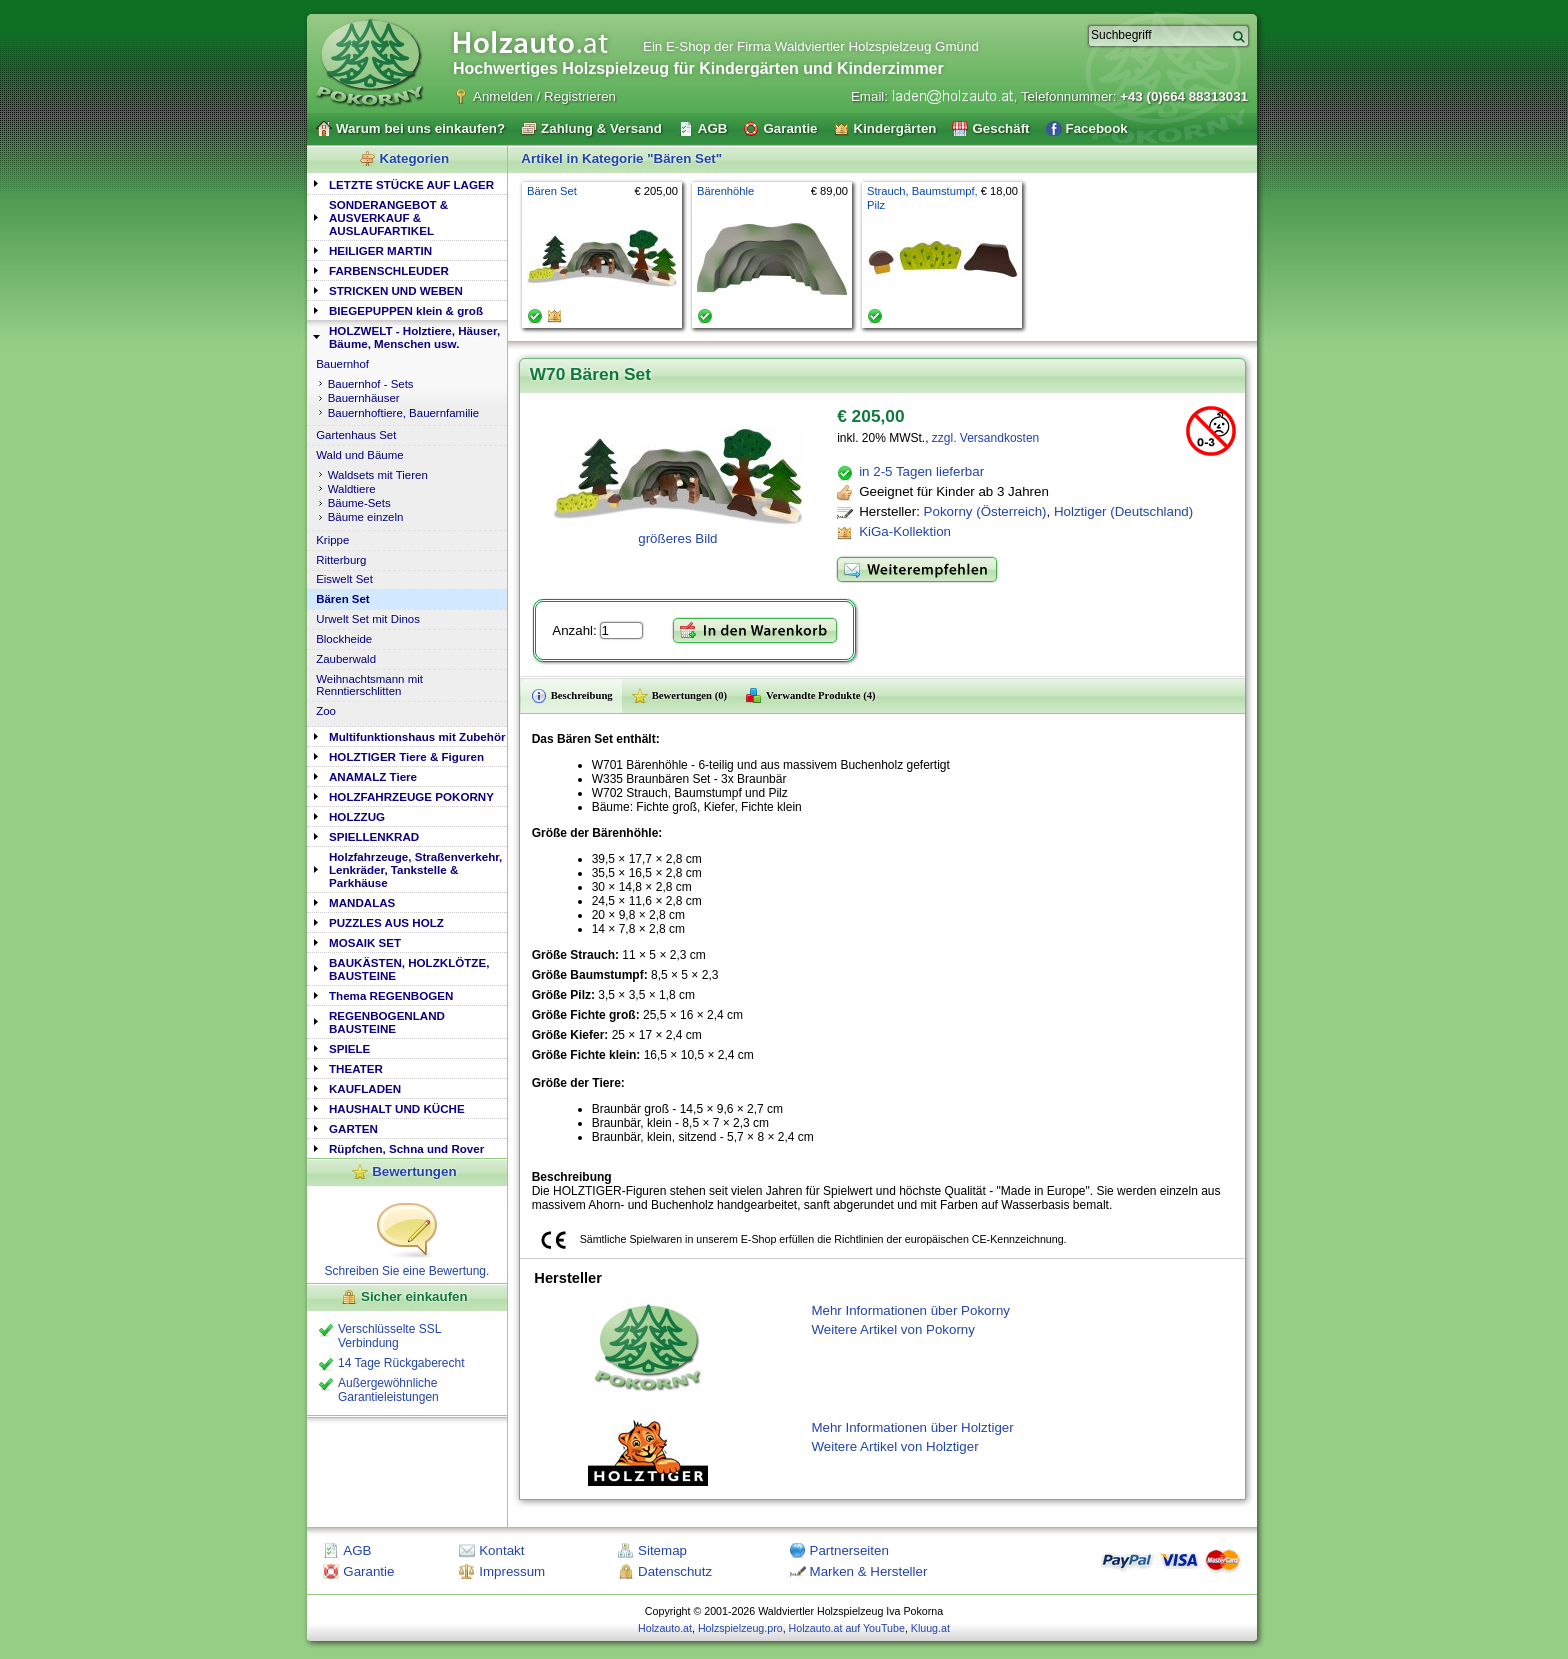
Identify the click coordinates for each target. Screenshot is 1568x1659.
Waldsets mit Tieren (378, 475)
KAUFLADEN (365, 1088)
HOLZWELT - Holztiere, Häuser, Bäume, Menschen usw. (414, 337)
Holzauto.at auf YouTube (847, 1628)
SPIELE (349, 1048)
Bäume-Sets (359, 503)
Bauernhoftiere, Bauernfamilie (404, 413)
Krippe (332, 540)
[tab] (407, 183)
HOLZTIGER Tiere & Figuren (406, 756)
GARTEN (353, 1128)
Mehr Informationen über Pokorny (910, 1310)
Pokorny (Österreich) (985, 511)
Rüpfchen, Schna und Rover (406, 1148)
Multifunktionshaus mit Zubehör (417, 736)
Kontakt (501, 1550)
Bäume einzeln (366, 517)
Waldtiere (352, 489)
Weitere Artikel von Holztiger (894, 1446)
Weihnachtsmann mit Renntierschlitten (369, 685)
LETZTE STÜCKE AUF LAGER (411, 184)
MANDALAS (362, 902)
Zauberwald (346, 659)
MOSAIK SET (365, 942)
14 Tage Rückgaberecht (401, 1363)
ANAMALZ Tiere (373, 776)
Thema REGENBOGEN (391, 995)
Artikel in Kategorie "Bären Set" (621, 158)
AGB (357, 1550)
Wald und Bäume (359, 455)
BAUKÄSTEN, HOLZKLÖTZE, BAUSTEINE (409, 969)
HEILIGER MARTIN (380, 250)
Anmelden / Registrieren (544, 96)
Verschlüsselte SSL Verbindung (389, 1336)
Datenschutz (675, 1571)
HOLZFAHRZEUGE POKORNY (411, 796)
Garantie (368, 1571)
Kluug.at (930, 1628)
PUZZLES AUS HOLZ (386, 922)
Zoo (326, 711)
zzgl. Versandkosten (985, 438)
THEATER (356, 1068)
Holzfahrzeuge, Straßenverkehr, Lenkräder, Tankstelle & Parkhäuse (415, 869)
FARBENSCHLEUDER (389, 270)
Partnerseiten (849, 1550)
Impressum (512, 1571)
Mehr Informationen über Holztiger (912, 1427)
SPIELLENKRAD (374, 836)
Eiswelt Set (344, 579)
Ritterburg (341, 560)
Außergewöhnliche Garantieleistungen (388, 1390)
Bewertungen (414, 1171)
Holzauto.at (665, 1628)
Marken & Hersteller (869, 1571)
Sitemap (662, 1550)
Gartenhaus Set (356, 435)
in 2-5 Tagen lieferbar (921, 471)
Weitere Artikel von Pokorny (892, 1329)
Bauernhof (342, 364)
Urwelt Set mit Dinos (368, 619)
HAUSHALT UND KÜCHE (397, 1108)
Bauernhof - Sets (371, 384)
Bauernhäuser (364, 398)
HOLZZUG (357, 816)
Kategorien (415, 158)
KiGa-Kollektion (905, 531)
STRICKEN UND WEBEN (396, 290)
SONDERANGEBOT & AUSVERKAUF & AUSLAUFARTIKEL (388, 217)
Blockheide (344, 639)
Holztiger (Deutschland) (1123, 511)
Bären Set (342, 599)
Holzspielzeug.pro (740, 1628)
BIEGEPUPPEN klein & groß (406, 310)
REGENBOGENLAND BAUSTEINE (387, 1022)
